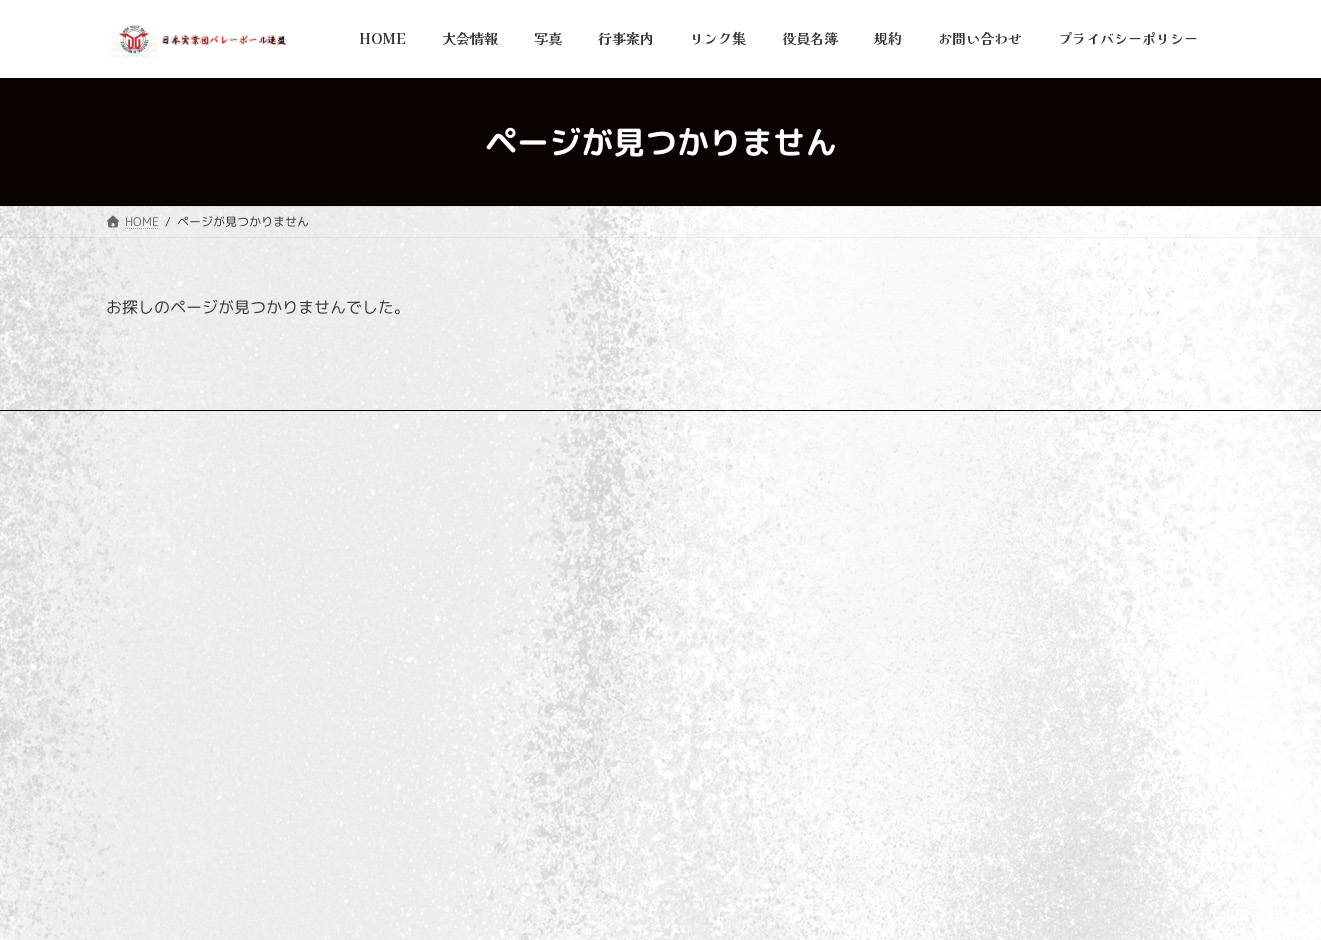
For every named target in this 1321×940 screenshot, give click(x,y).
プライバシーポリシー (185, 428)
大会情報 (522, 578)
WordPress (543, 905)
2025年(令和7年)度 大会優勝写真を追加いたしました (1031, 562)
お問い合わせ (409, 428)
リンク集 (309, 428)
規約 (510, 752)
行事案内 (522, 648)
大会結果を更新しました (950, 680)
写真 (510, 613)
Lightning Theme (651, 905)
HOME (517, 543)
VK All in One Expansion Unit (793, 905)
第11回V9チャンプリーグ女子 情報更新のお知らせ (1020, 798)
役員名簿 (522, 717)
